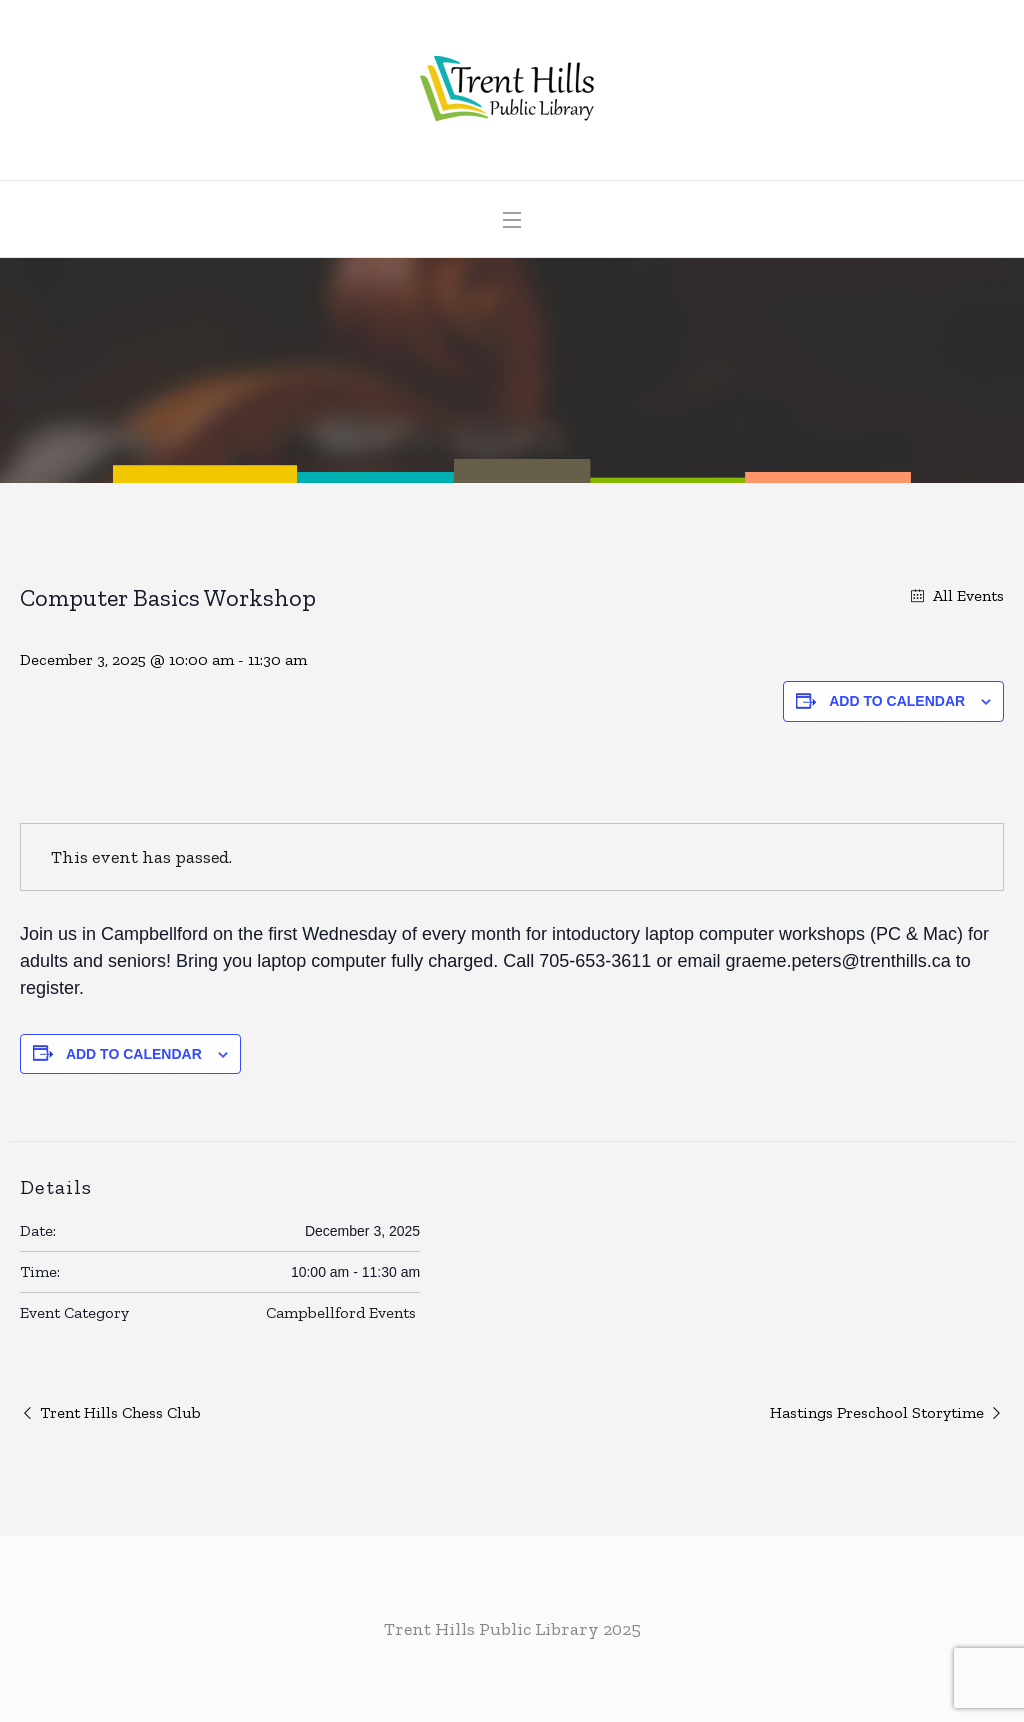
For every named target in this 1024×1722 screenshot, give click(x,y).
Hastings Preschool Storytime (877, 1412)
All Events (966, 595)
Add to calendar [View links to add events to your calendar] (897, 701)
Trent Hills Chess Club (120, 1412)
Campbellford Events (341, 1312)
